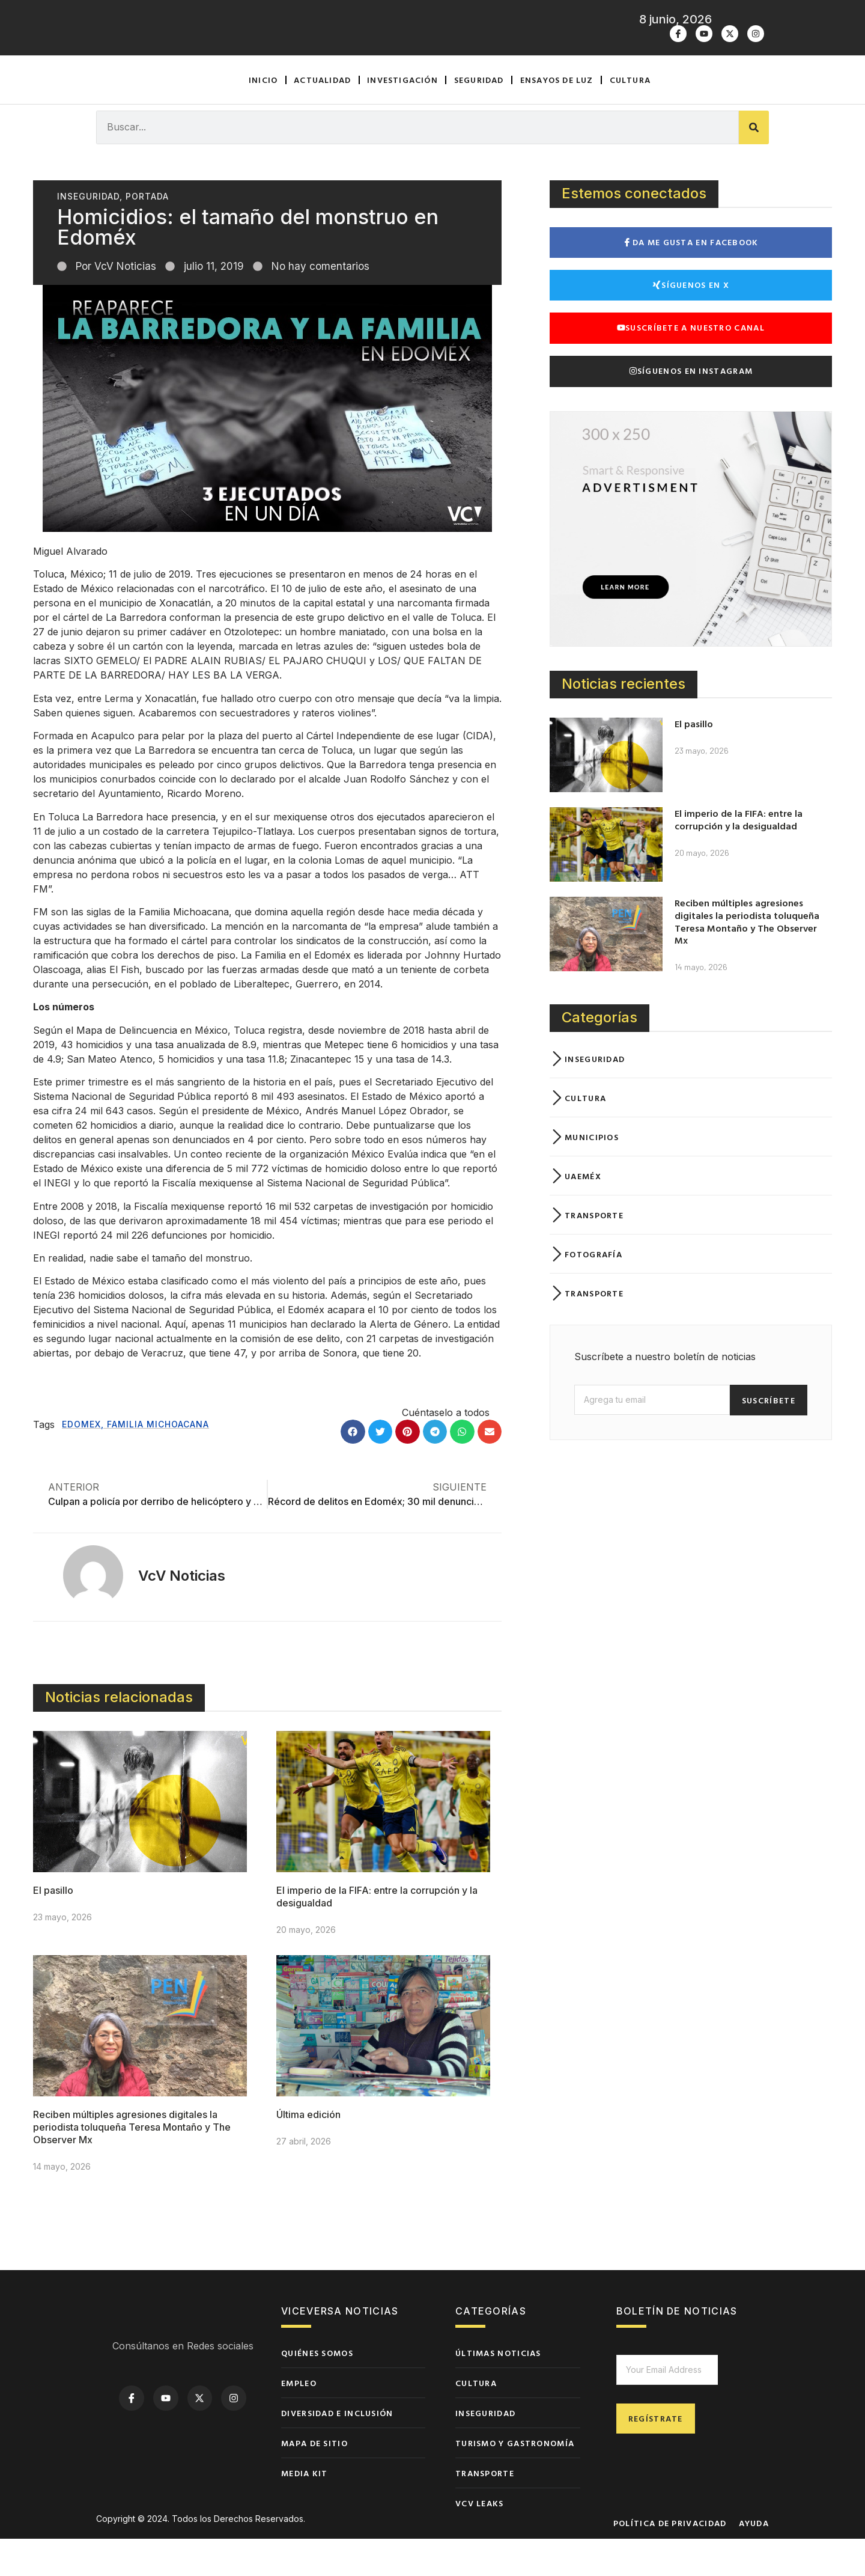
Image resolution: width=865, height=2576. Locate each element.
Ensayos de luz (556, 117)
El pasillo (53, 1927)
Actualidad (322, 117)
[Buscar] (754, 165)
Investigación (402, 117)
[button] (353, 1468)
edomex (81, 1461)
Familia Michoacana (158, 1461)
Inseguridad (88, 233)
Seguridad (479, 117)
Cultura (630, 117)
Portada (147, 233)
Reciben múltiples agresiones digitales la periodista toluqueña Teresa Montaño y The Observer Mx (132, 2164)
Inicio (263, 117)
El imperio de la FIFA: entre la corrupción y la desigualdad (739, 856)
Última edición (308, 2152)
